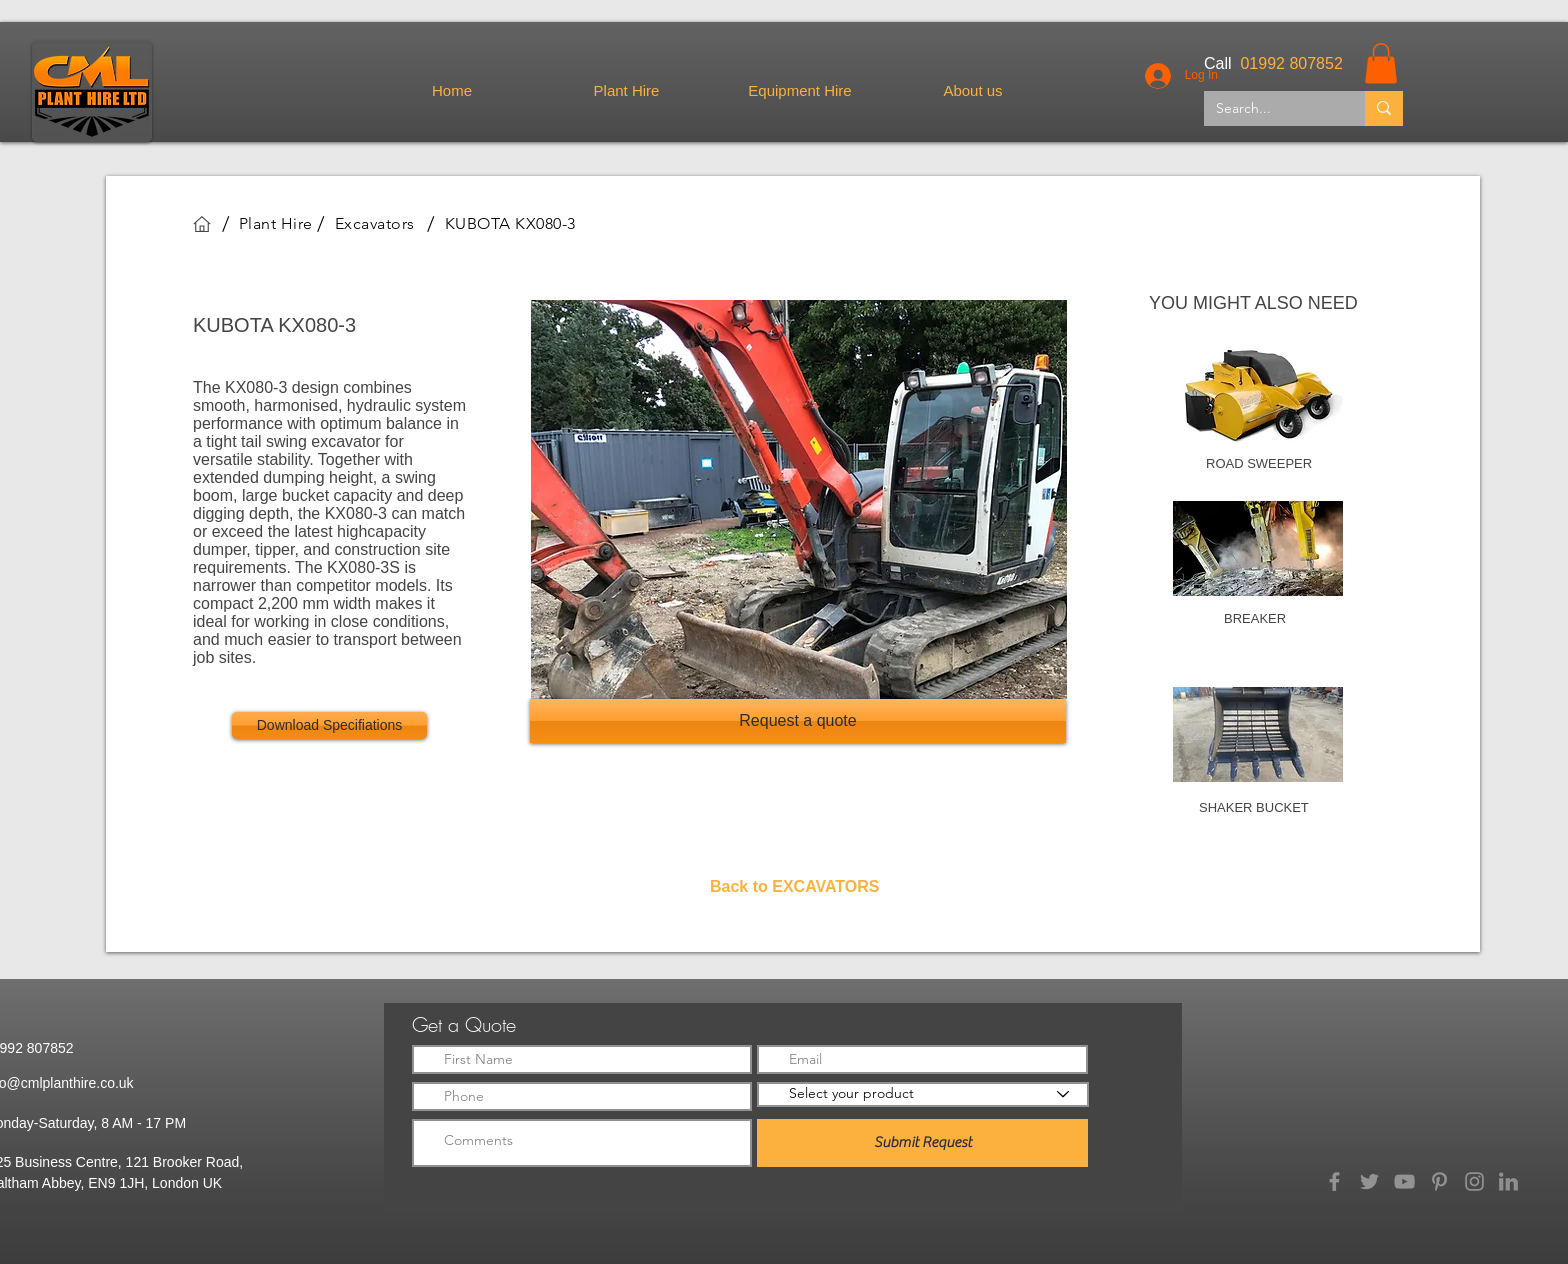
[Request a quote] (798, 721)
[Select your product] (923, 1094)
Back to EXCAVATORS (795, 886)
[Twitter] (1369, 1181)
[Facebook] (1334, 1181)
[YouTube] (1404, 1181)
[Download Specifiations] (329, 725)
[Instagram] (1474, 1181)
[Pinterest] (1439, 1181)
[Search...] (1269, 109)
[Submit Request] (922, 1143)
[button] (1381, 63)
